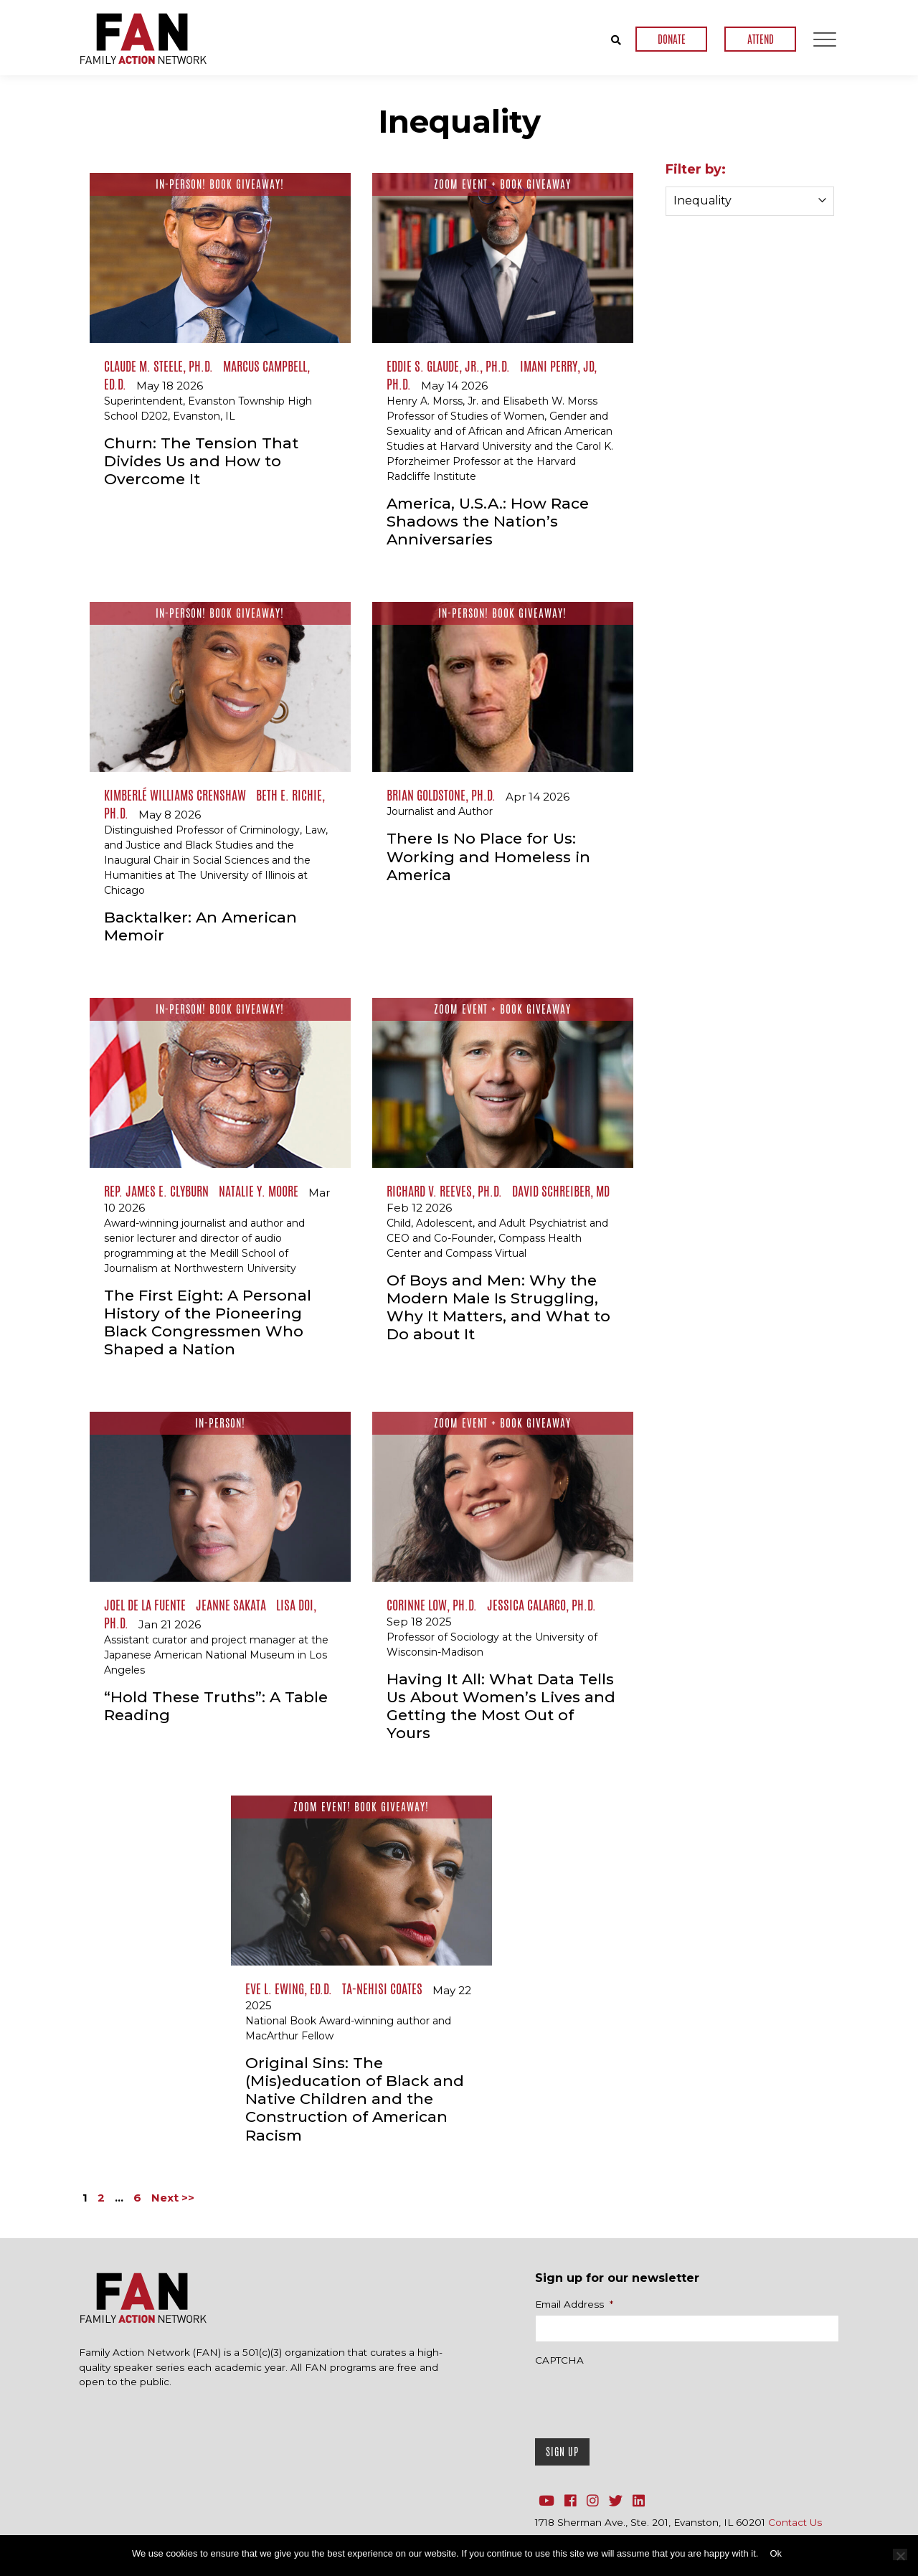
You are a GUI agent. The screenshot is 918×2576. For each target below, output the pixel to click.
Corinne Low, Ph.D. (432, 1604)
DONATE (672, 39)
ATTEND (760, 39)
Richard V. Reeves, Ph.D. (444, 1190)
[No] (900, 2554)
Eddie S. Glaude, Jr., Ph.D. (448, 366)
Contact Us (795, 2522)
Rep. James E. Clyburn (156, 1190)
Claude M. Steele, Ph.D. (158, 366)
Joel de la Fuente (145, 1604)
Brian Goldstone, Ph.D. (441, 794)
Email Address (574, 2304)
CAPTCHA (559, 2360)
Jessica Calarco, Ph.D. (541, 1604)
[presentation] (644, 2399)
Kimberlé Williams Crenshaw (175, 794)
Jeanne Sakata (231, 1604)
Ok (776, 2553)
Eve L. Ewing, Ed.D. (288, 1988)
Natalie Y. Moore (258, 1190)
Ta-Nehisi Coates (382, 1988)
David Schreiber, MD (561, 1190)
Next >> (172, 2197)
